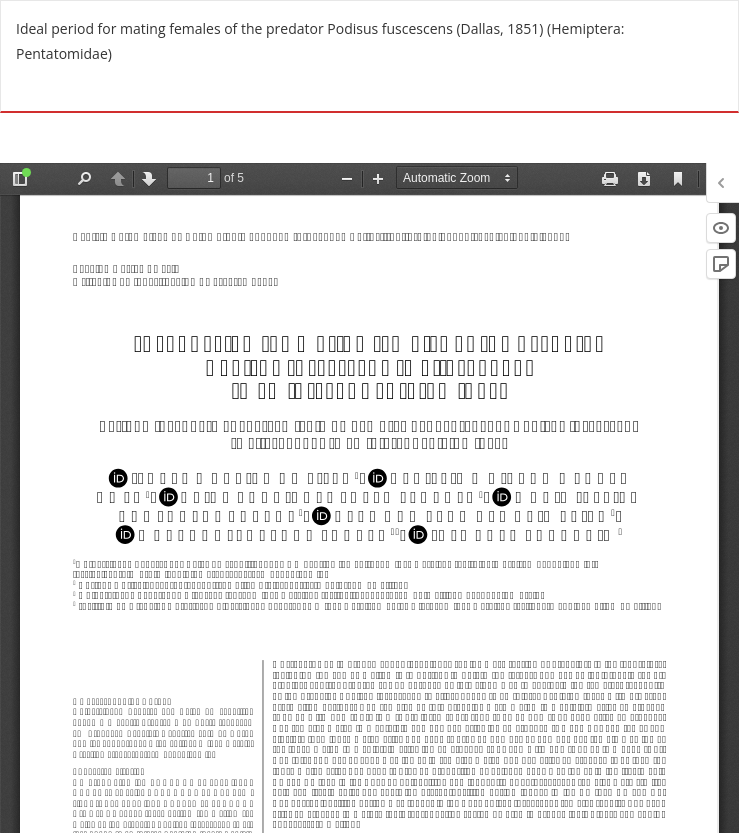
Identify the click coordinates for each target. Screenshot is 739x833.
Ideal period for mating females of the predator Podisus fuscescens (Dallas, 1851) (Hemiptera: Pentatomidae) (320, 41)
